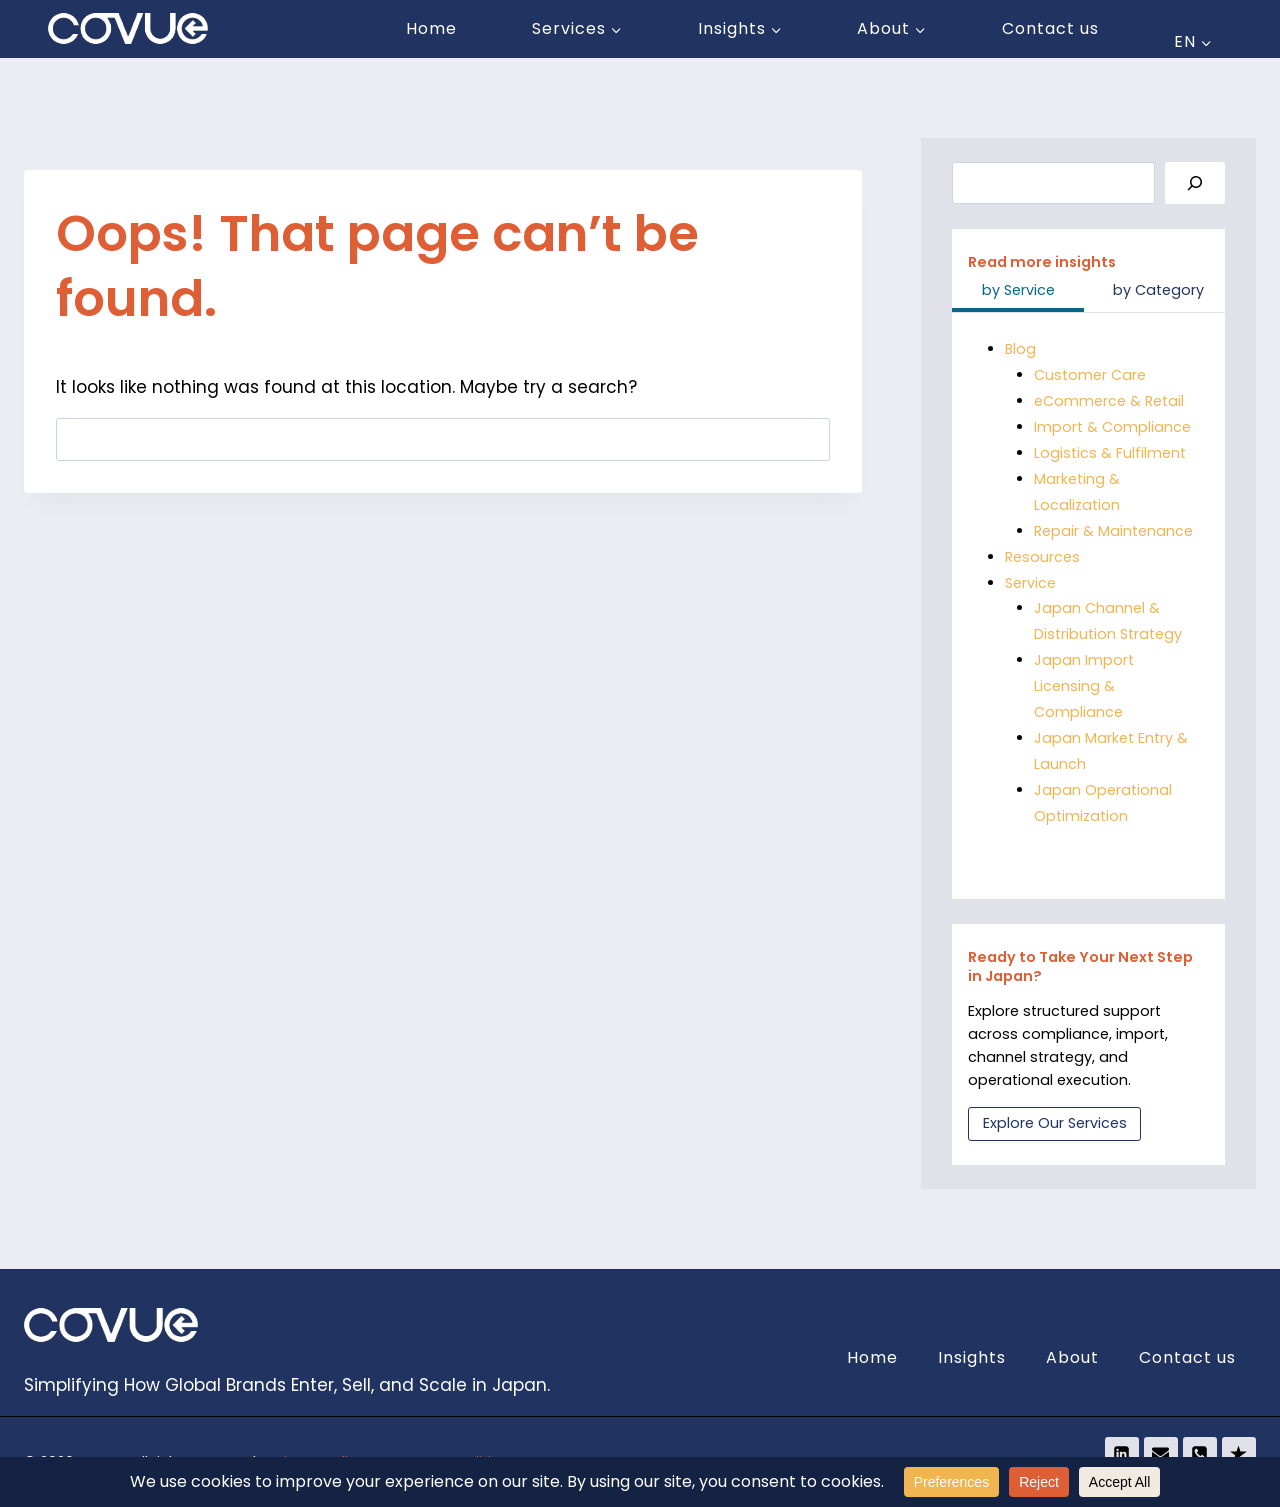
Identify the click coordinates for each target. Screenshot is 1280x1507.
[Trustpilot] (1239, 1454)
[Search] (1195, 183)
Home (431, 28)
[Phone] (1200, 1454)
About (1072, 1357)
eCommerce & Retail (1109, 401)
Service (1030, 583)
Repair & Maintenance (1113, 531)
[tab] (1018, 292)
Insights (972, 1357)
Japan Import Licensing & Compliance (1084, 686)
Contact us (1050, 28)
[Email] (1161, 1454)
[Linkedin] (1122, 1454)
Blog (1021, 349)
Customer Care (1090, 375)
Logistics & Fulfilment (1110, 453)
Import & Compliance (1112, 427)
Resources (1042, 557)
